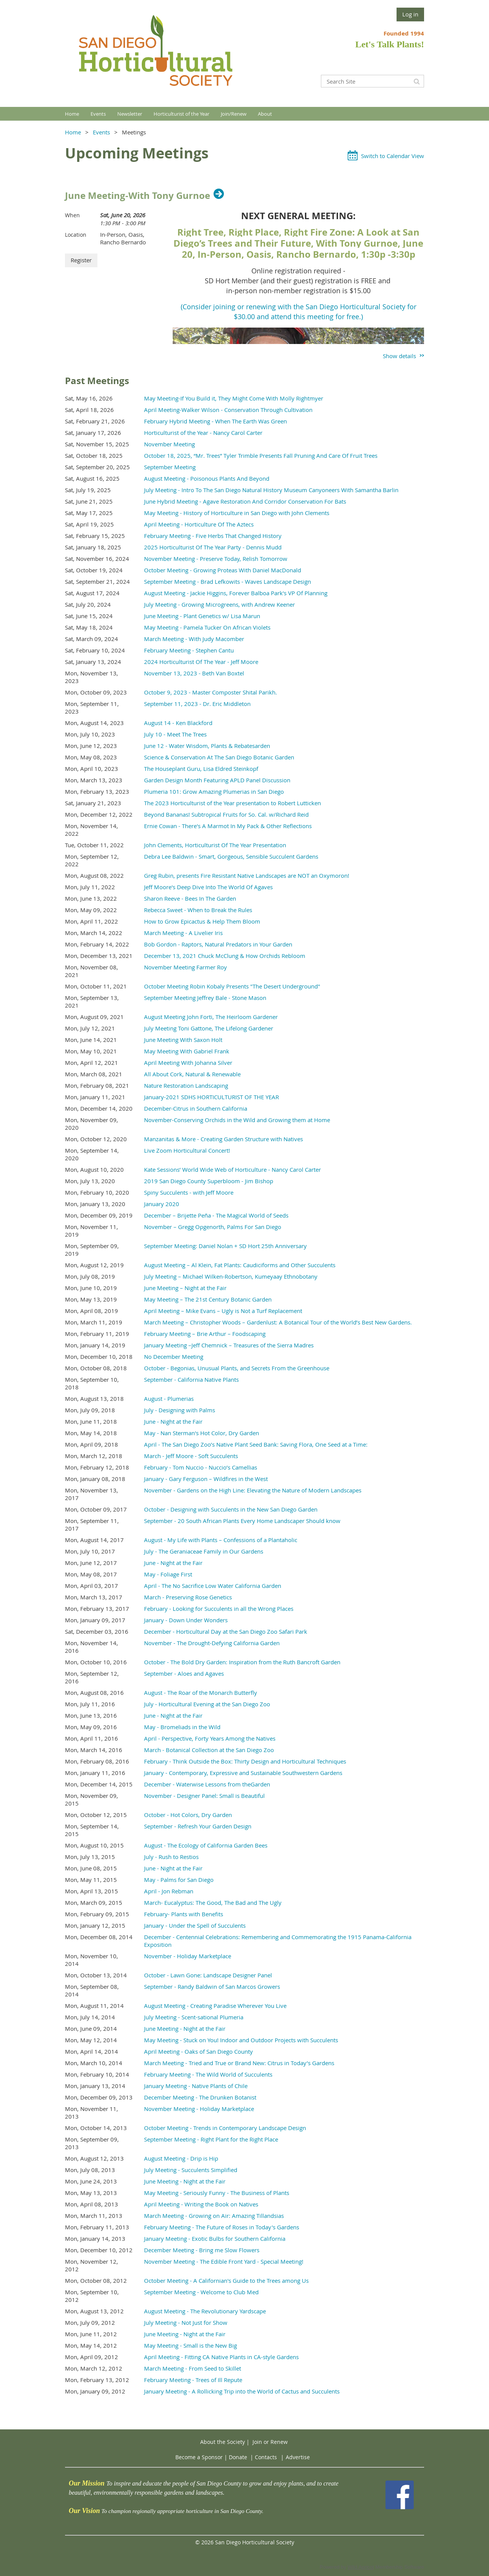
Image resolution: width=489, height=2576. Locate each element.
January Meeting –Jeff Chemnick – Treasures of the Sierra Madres (229, 1345)
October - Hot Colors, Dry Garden (188, 1815)
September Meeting (170, 467)
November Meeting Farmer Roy (185, 967)
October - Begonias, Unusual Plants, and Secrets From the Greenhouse (236, 1368)
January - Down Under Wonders (186, 1620)
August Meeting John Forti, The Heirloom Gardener (211, 1017)
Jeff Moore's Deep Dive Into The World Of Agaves (208, 887)
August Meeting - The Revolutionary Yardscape (205, 2311)
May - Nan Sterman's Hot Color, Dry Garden (201, 1433)
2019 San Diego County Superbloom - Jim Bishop (208, 1181)
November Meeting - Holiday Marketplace (199, 2108)
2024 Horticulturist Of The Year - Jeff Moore (201, 661)
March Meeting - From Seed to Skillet (192, 2368)
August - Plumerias (169, 1398)
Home (73, 132)
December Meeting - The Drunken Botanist (200, 2097)
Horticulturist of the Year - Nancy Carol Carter (203, 432)
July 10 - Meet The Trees (175, 734)
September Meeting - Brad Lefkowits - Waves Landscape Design (227, 581)
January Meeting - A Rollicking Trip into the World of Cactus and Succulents (242, 2391)
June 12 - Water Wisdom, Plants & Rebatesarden (207, 745)
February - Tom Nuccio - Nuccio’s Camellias (200, 1467)
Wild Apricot (361, 2567)
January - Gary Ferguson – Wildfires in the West (206, 1479)
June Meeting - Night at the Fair (184, 2028)
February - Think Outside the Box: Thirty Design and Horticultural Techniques (245, 1761)
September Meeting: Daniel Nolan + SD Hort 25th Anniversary (225, 1246)
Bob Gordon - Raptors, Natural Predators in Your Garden (218, 944)
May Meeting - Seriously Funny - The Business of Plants (216, 2192)
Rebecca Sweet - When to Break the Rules (198, 910)
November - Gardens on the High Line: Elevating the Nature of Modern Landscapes (252, 1490)
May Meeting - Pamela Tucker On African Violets (207, 627)
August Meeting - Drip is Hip (181, 2158)
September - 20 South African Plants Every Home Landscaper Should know (242, 1521)
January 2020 (161, 1204)
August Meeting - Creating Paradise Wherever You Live (215, 2005)
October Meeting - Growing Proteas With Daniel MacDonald (222, 570)
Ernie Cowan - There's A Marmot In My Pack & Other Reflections (228, 826)
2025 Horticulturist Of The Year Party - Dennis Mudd (213, 547)
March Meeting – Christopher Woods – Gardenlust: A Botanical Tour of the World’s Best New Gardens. (278, 1322)
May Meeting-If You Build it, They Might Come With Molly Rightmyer (233, 398)
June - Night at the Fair (173, 1421)
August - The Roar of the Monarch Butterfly (200, 1692)
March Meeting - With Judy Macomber (194, 639)
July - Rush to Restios (171, 1857)
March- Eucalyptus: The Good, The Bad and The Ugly (213, 1902)
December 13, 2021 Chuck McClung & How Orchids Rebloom (224, 955)
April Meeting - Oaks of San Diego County (198, 2051)
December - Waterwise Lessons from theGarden (207, 1784)
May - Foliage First (168, 1574)
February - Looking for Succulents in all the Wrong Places (218, 1608)
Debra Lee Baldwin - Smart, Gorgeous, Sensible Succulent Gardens (231, 856)
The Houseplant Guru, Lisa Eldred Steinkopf (201, 768)
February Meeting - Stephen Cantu (189, 650)
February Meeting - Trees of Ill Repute (193, 2380)
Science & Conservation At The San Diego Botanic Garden (219, 757)
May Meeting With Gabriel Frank (186, 1051)
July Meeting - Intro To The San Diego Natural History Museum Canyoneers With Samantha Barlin (271, 490)
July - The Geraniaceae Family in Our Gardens (203, 1551)
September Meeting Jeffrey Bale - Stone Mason (205, 997)
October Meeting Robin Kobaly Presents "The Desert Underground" (232, 986)
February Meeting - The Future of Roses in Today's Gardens (221, 2227)
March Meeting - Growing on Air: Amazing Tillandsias (214, 2215)
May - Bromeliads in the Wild (182, 1727)
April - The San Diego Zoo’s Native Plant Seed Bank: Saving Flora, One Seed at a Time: (256, 1444)
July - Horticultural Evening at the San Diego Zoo (207, 1704)
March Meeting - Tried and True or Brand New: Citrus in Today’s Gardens (239, 2063)
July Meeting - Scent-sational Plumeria (193, 2017)
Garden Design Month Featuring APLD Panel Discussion (217, 780)
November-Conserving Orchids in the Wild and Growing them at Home (237, 1120)
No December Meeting (173, 1356)
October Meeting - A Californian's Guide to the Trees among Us (226, 2280)
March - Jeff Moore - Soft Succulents (191, 1456)
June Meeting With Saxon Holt (183, 1039)
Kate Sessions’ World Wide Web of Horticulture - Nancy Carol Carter (232, 1169)
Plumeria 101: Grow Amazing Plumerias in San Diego (214, 791)
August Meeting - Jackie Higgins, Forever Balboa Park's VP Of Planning (235, 593)
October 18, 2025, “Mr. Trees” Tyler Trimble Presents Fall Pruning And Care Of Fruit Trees (260, 455)
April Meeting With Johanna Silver (188, 1062)
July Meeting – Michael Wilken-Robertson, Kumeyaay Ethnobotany (230, 1276)
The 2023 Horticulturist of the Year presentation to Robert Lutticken (232, 803)
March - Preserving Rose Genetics (188, 1597)
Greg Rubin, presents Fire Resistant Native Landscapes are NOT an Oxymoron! (246, 875)
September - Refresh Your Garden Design (197, 1826)
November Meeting (169, 444)
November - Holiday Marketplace (187, 1956)
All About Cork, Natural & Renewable (192, 1074)
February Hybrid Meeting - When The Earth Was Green (215, 421)
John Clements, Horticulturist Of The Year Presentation (215, 845)
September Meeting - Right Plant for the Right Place (211, 2139)
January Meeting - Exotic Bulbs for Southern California (214, 2238)
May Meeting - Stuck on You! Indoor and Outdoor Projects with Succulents (241, 2040)
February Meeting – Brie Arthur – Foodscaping (205, 1333)
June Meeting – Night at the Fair (185, 1288)
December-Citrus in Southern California (195, 1108)
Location (75, 234)
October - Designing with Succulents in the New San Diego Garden (230, 1509)
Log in (410, 14)
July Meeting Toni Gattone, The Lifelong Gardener (208, 1028)
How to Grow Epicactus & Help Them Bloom (202, 921)
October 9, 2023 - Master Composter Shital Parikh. (210, 692)
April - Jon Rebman (168, 1891)
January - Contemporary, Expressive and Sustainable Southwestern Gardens (243, 1773)
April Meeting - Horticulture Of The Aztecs (199, 524)
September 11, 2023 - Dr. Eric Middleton (197, 703)
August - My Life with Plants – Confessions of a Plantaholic (220, 1540)
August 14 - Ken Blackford (178, 723)
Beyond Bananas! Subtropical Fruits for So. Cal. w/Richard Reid (226, 814)
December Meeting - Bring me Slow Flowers (201, 2250)
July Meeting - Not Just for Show (185, 2322)
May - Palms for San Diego (179, 1879)
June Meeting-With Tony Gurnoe (137, 195)
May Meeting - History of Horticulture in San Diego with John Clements (236, 513)
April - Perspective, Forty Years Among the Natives (209, 1738)
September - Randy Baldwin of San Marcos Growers (212, 1986)
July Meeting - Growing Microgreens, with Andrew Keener (219, 604)
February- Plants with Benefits (183, 1914)
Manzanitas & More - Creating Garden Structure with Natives (223, 1139)
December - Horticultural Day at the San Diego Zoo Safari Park (225, 1631)
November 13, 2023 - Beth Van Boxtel (194, 673)
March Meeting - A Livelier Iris (183, 933)
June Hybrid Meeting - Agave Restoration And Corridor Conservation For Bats (245, 501)
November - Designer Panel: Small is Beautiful (204, 1795)
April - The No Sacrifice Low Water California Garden (212, 1585)
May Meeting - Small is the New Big (190, 2345)
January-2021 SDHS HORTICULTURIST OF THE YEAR (211, 1097)
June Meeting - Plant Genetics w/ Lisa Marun (202, 616)
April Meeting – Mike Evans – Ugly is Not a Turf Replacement (223, 1311)
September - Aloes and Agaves (184, 1673)
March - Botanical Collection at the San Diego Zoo (209, 1750)
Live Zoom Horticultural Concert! (187, 1150)
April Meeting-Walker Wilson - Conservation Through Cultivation (228, 409)
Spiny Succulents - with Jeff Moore (188, 1192)
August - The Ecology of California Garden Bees (205, 1845)
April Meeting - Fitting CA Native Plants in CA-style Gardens (221, 2357)
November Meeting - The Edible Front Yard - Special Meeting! (223, 2261)
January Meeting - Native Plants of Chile (196, 2086)
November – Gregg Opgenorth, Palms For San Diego (212, 1227)
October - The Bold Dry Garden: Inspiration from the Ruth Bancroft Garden (242, 1662)
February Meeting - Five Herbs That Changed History (213, 535)
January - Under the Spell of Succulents (195, 1925)
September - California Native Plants (191, 1379)
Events (101, 132)
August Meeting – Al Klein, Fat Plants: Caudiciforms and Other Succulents (239, 1265)
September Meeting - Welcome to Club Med (201, 2292)
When (72, 215)
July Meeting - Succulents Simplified (190, 2170)
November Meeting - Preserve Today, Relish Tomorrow (215, 558)
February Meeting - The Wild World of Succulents (208, 2074)
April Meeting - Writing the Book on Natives (201, 2204)
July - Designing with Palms (179, 1410)
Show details (399, 356)
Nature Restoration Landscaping (186, 1085)
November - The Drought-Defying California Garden (212, 1643)
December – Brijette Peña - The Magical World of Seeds (216, 1215)
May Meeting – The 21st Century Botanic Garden (208, 1299)
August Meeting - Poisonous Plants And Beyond (206, 478)
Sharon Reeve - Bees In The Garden (190, 898)
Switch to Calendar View (392, 156)
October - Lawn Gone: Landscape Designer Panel (208, 1975)
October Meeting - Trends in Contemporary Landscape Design (225, 2128)
